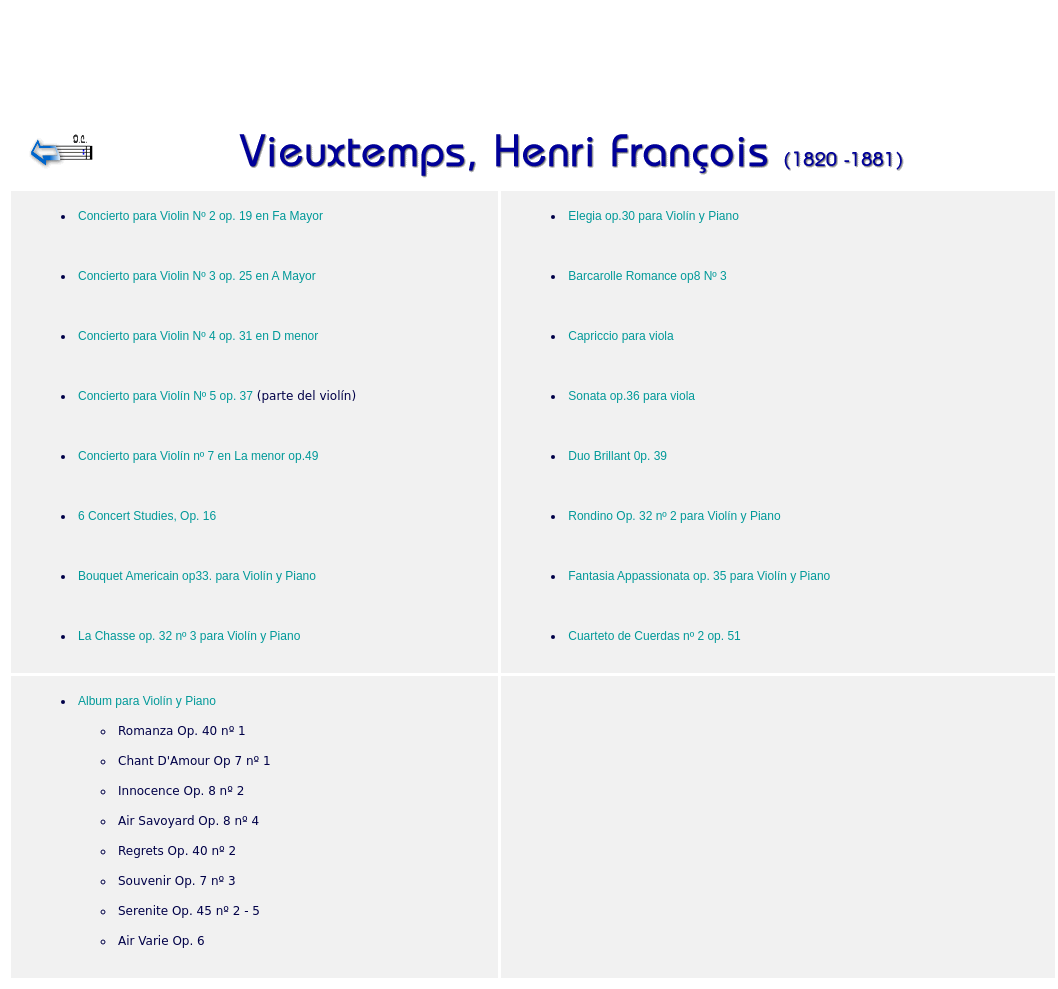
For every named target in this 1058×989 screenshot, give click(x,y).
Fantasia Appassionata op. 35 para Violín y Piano (699, 576)
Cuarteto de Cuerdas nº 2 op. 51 (654, 636)
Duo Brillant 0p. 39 (617, 456)
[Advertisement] (533, 66)
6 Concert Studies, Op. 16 (147, 516)
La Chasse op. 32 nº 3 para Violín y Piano (189, 636)
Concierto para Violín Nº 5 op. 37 (165, 396)
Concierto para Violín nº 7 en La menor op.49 (198, 456)
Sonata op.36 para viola (631, 396)
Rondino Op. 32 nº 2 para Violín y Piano (674, 516)
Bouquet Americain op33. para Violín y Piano (197, 576)
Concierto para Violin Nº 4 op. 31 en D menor (198, 336)
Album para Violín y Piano (147, 701)
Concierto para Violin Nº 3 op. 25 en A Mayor (197, 276)
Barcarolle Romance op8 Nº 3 (647, 276)
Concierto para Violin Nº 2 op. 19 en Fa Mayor (200, 216)
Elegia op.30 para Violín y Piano (653, 216)
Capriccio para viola (620, 336)
